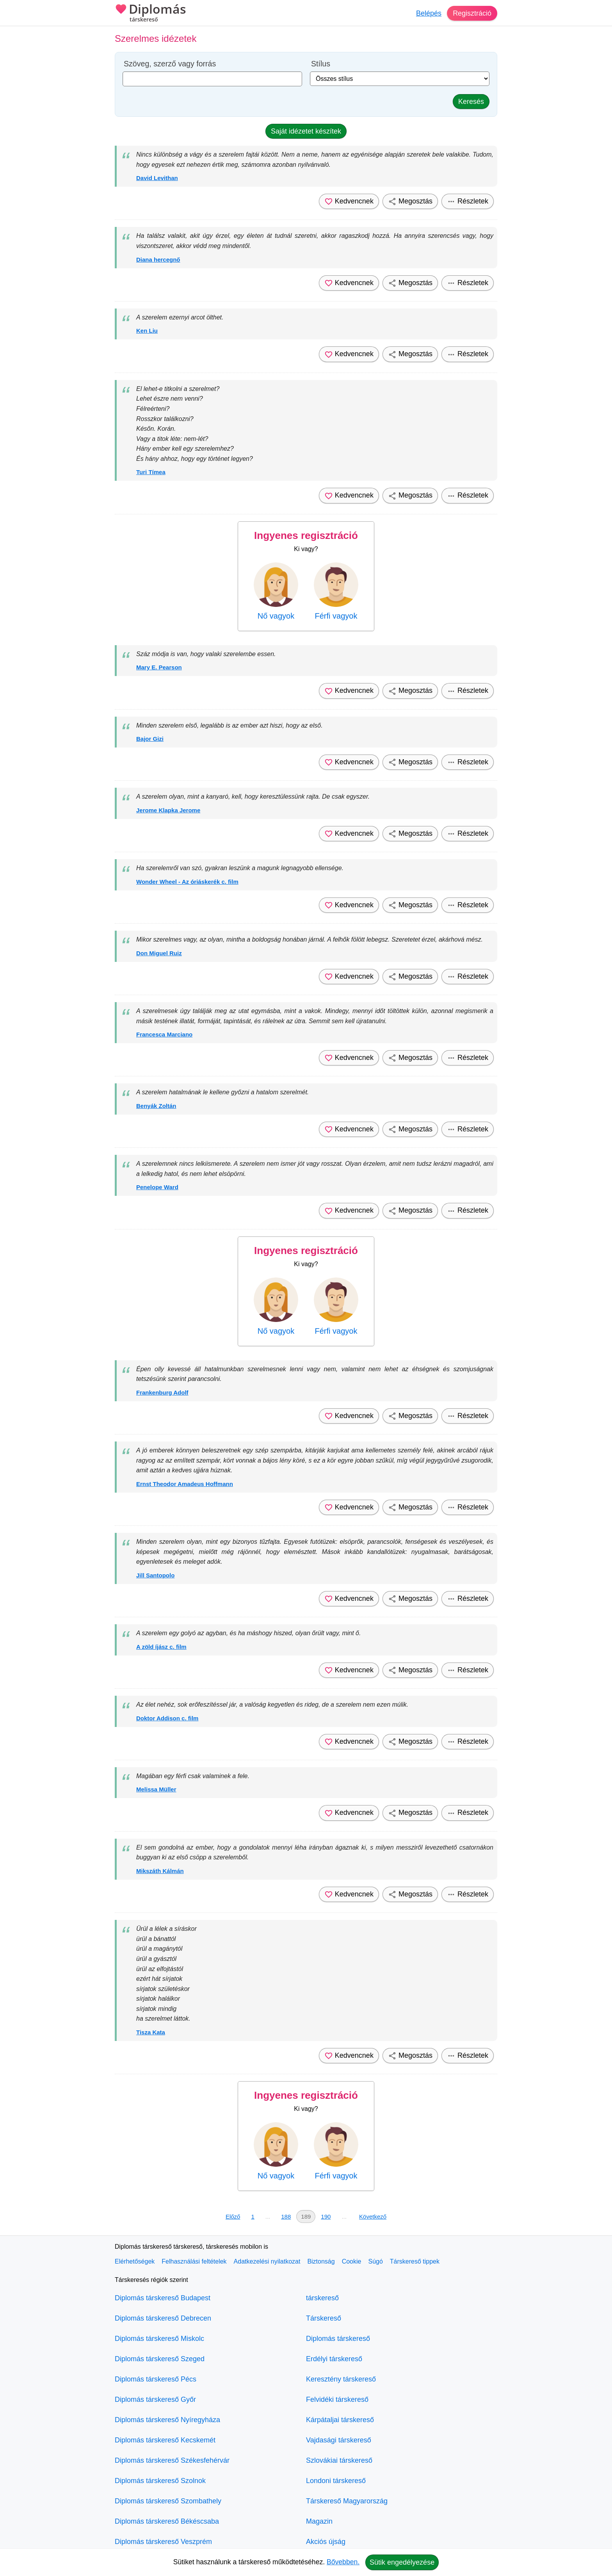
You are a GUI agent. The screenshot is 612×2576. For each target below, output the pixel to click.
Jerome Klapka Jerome (168, 810)
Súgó (375, 2261)
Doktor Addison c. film (167, 1718)
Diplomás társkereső (338, 2338)
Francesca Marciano (164, 1034)
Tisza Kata (150, 2032)
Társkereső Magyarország (347, 2501)
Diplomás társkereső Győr (155, 2399)
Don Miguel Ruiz (159, 953)
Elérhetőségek (135, 2261)
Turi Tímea (150, 472)
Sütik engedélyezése (402, 2562)
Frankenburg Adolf (162, 1392)
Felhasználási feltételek (194, 2261)
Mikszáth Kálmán (160, 1871)
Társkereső (323, 2318)
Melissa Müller (156, 1789)
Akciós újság (325, 2542)
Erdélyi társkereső (334, 2359)
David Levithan (157, 178)
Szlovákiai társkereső (339, 2460)
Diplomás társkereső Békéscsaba (167, 2521)
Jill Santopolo (155, 1575)
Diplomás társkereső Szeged (160, 2359)
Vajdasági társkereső (338, 2440)
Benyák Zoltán (156, 1105)
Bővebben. (343, 2562)
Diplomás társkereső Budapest (162, 2298)
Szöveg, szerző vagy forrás (170, 64)
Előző (233, 2216)
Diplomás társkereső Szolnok (160, 2481)
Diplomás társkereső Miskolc (159, 2338)
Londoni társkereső (336, 2481)
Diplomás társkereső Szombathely (168, 2501)
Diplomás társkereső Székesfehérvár (172, 2460)
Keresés (471, 101)
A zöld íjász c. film (161, 1646)
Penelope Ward (157, 1187)
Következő (372, 2216)
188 (286, 2216)
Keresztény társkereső (341, 2379)
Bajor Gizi (150, 738)
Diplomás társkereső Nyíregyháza (167, 2420)
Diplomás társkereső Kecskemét (165, 2440)
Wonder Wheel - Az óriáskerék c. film (187, 881)
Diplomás (150, 14)
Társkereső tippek (414, 2261)
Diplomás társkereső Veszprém (163, 2542)
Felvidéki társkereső (337, 2399)
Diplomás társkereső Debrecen (163, 2318)
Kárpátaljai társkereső (340, 2420)
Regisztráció (472, 13)
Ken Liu (147, 330)
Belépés (428, 13)
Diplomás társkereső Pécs (155, 2379)
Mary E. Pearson (159, 667)
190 (326, 2216)
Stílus (320, 64)
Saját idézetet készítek (306, 131)
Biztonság (320, 2261)
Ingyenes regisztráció (306, 535)
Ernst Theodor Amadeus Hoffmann (184, 1484)
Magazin (319, 2521)
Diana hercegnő (158, 259)
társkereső (322, 2298)
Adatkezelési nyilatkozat (267, 2261)
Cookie (351, 2261)
